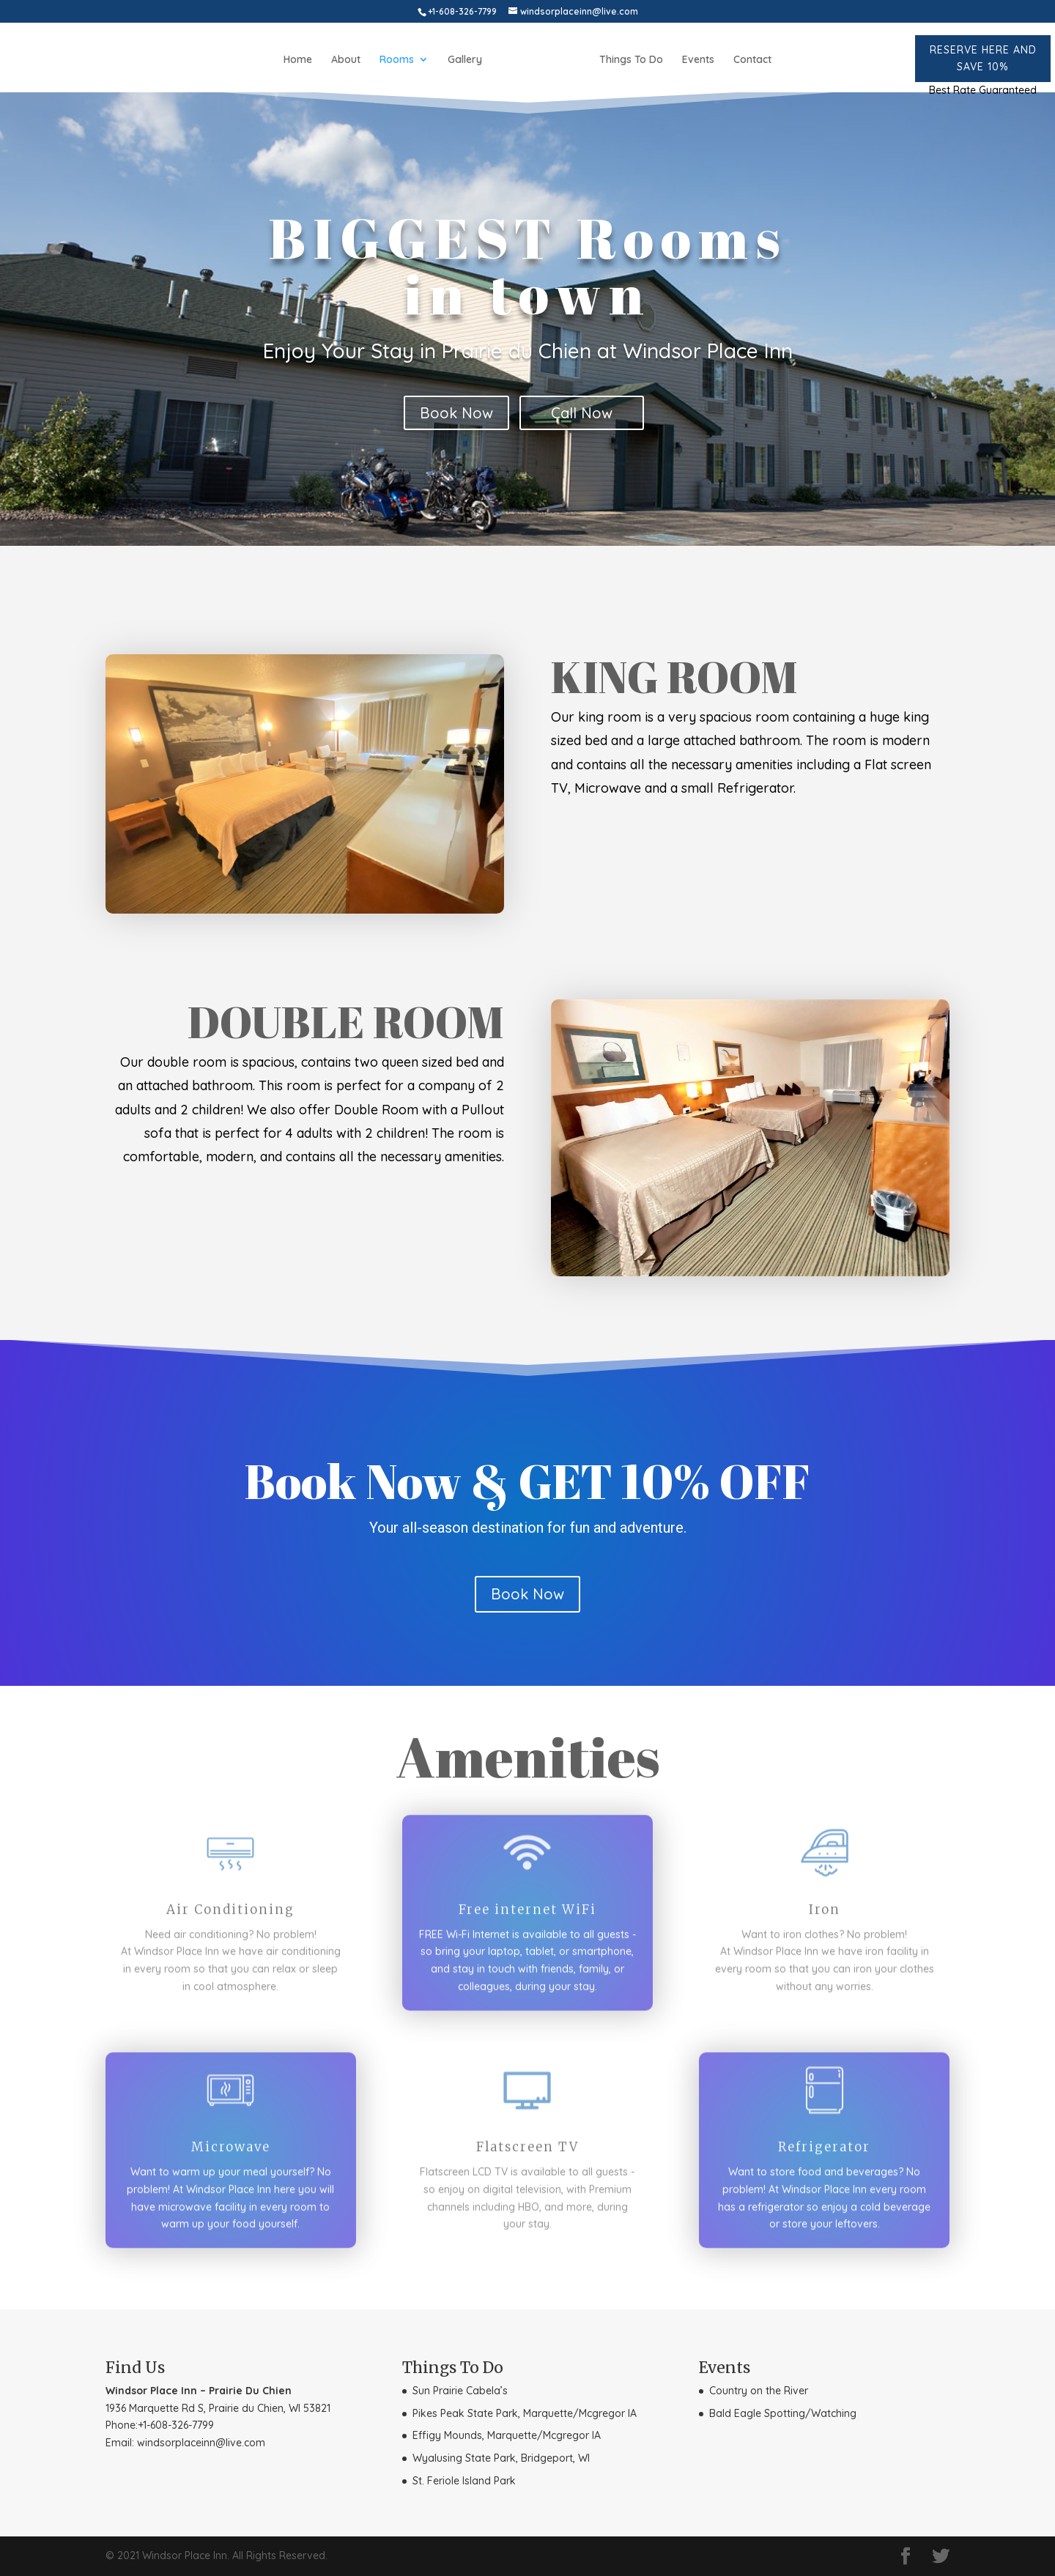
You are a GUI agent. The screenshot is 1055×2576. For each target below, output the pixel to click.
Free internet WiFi (527, 1914)
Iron (824, 1914)
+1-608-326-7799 (176, 2425)
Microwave (230, 2152)
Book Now (456, 413)
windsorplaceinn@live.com (201, 2442)
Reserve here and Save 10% (983, 58)
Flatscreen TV (527, 2152)
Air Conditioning (230, 1914)
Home (298, 60)
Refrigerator (824, 2152)
